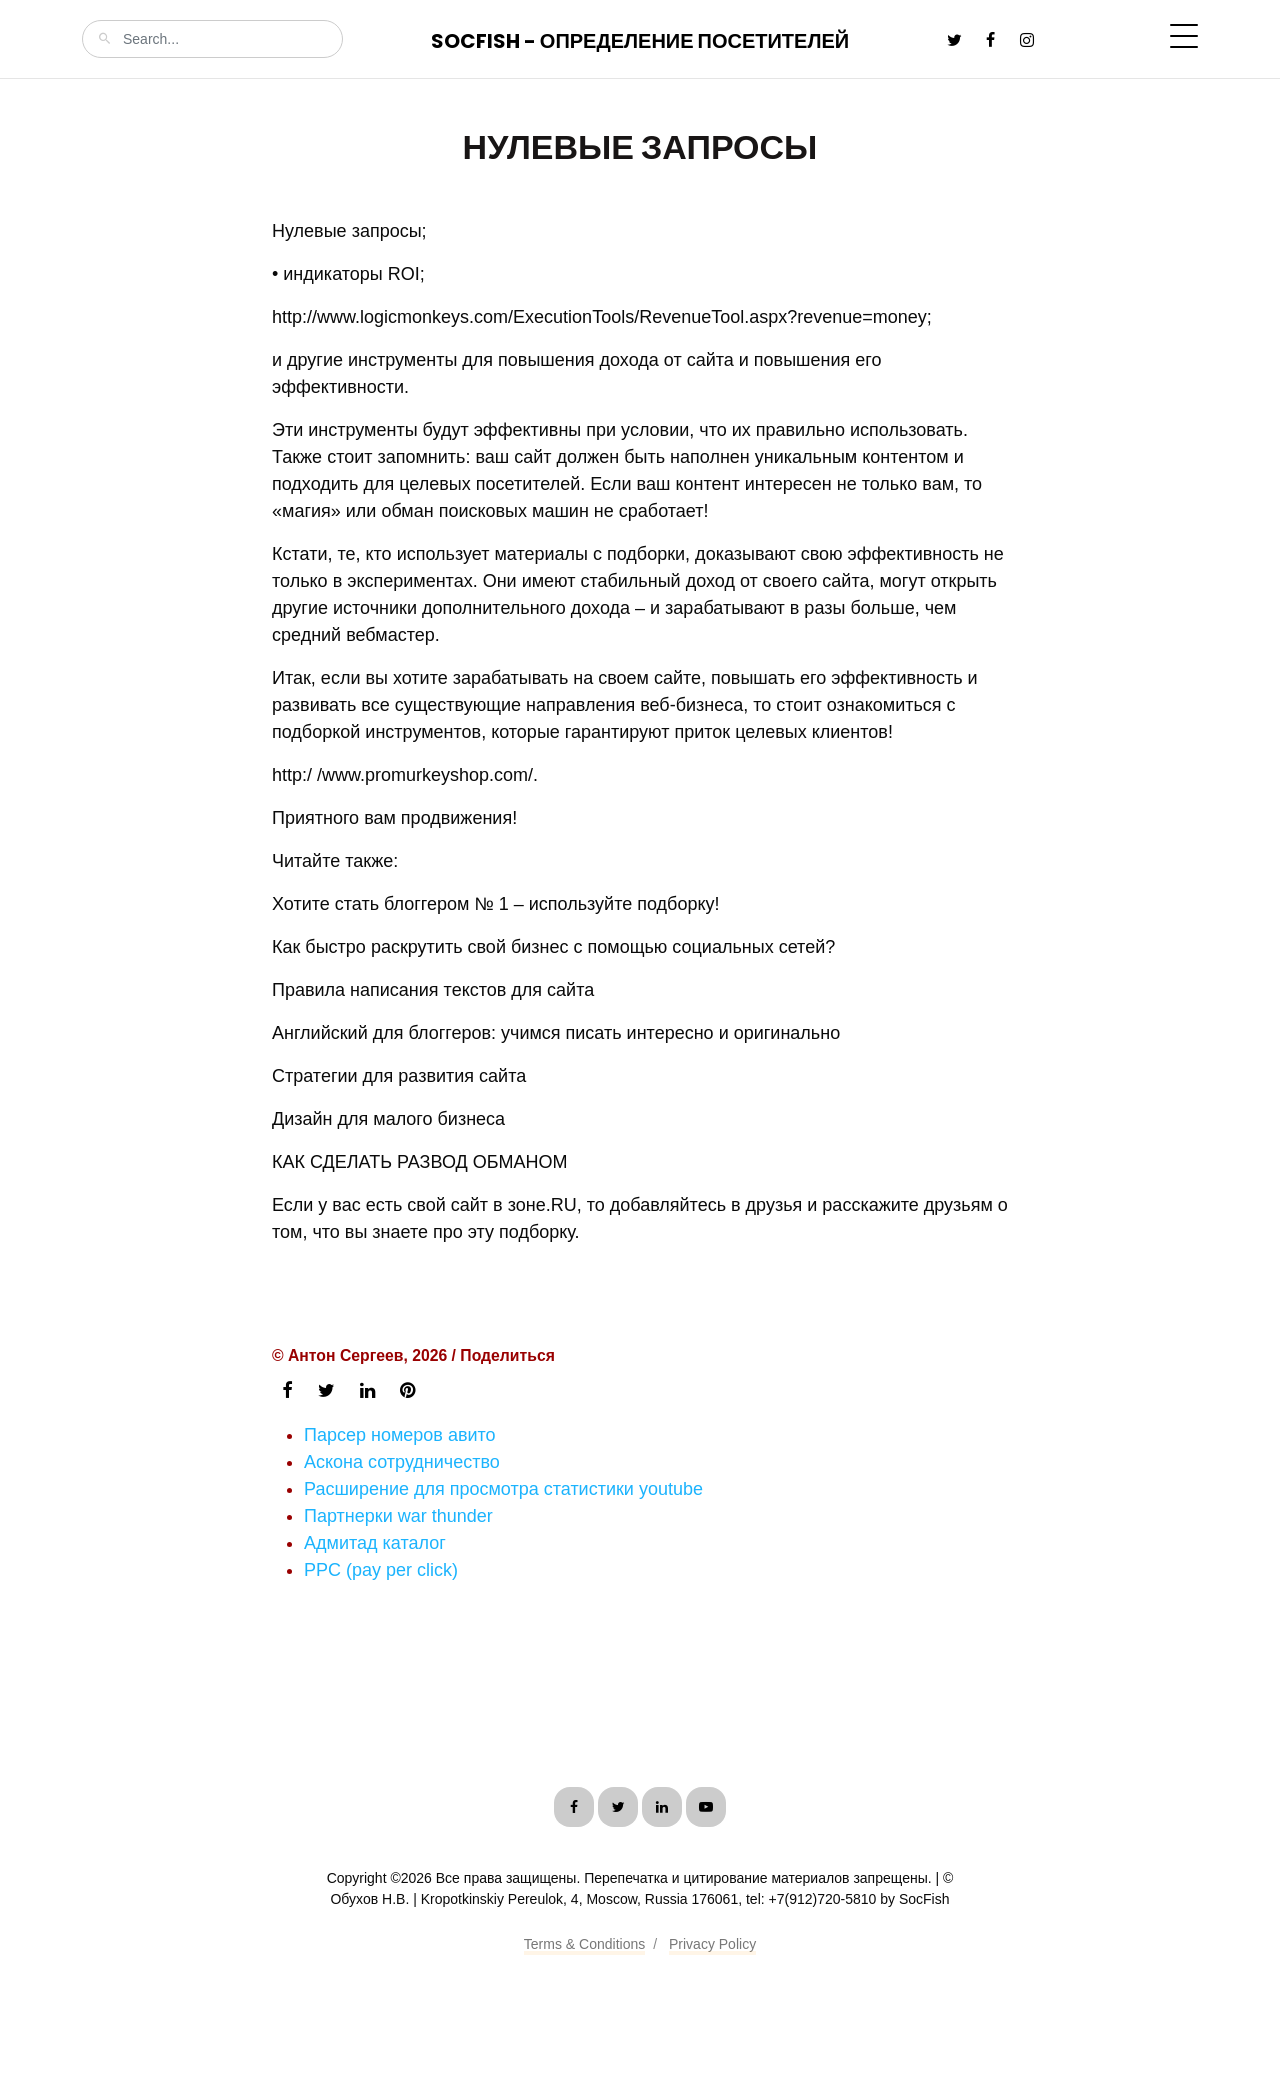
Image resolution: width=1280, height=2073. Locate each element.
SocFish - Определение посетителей (640, 41)
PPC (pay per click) (381, 1570)
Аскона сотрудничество (402, 1462)
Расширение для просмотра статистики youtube (503, 1489)
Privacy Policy (712, 1944)
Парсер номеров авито (400, 1435)
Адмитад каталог (375, 1543)
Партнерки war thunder (398, 1516)
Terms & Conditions (584, 1944)
